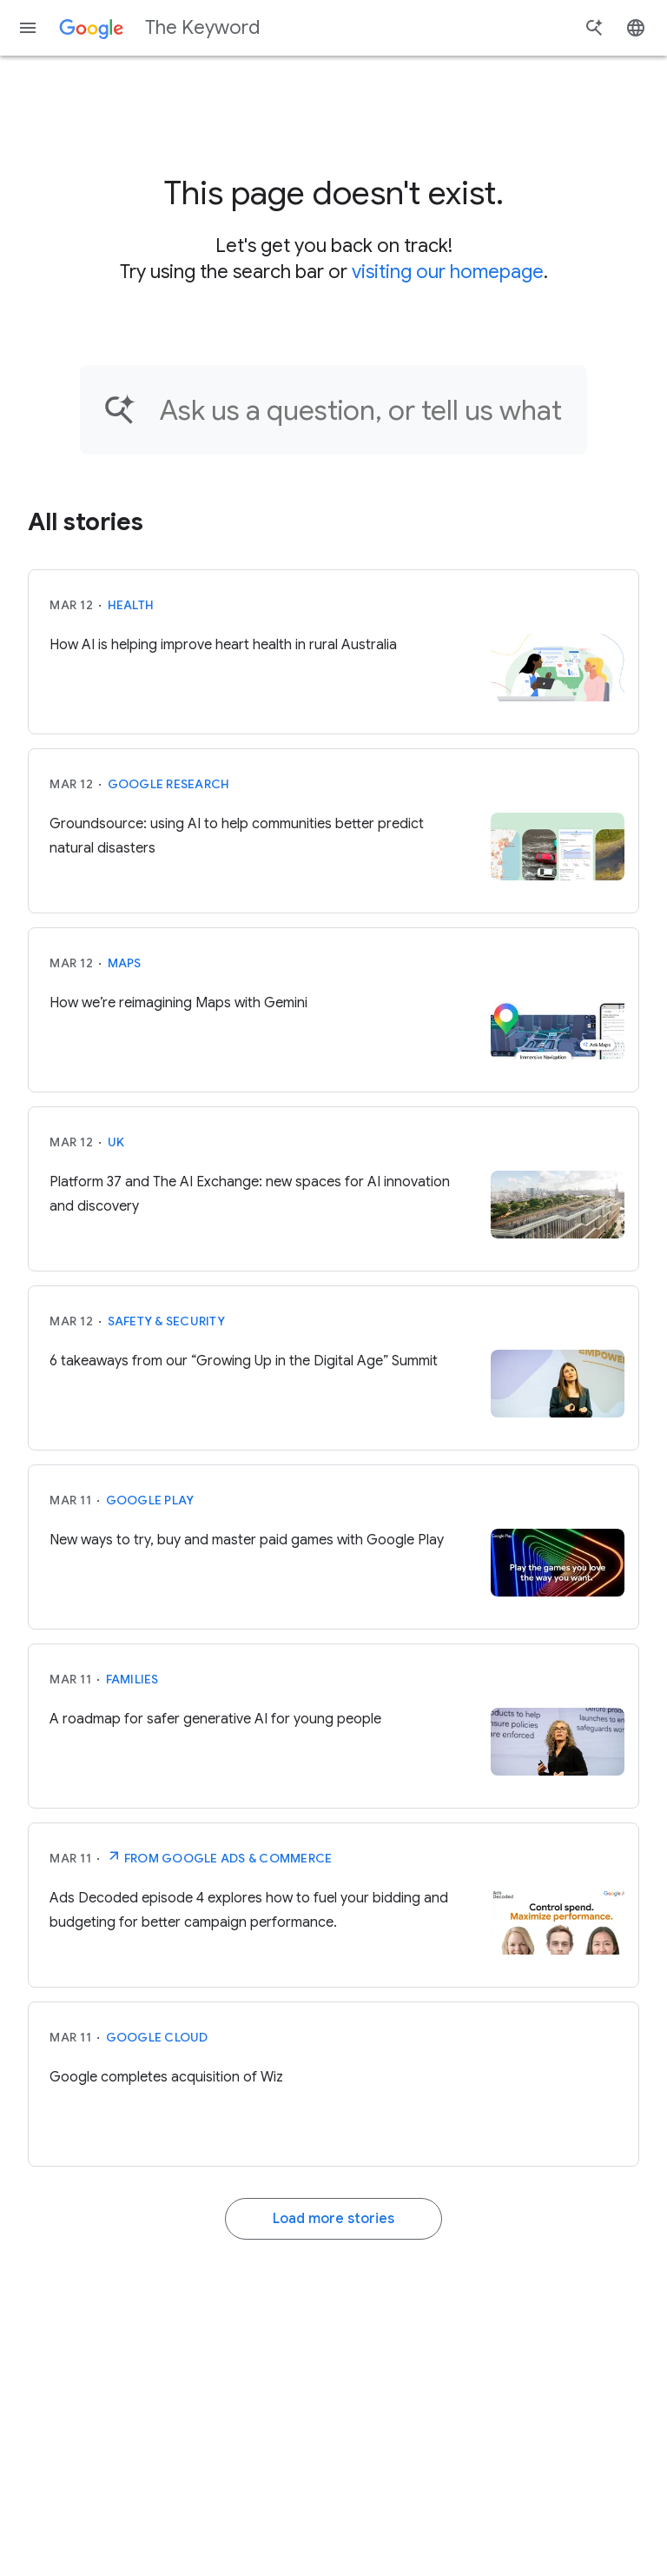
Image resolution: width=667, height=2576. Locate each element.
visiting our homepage (448, 271)
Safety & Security (166, 1321)
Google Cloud (157, 2037)
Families (132, 1679)
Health (131, 605)
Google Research (169, 784)
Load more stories (333, 2218)
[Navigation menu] (27, 27)
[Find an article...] (362, 410)
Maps (125, 963)
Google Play (150, 1500)
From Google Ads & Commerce (219, 1856)
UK (116, 1142)
